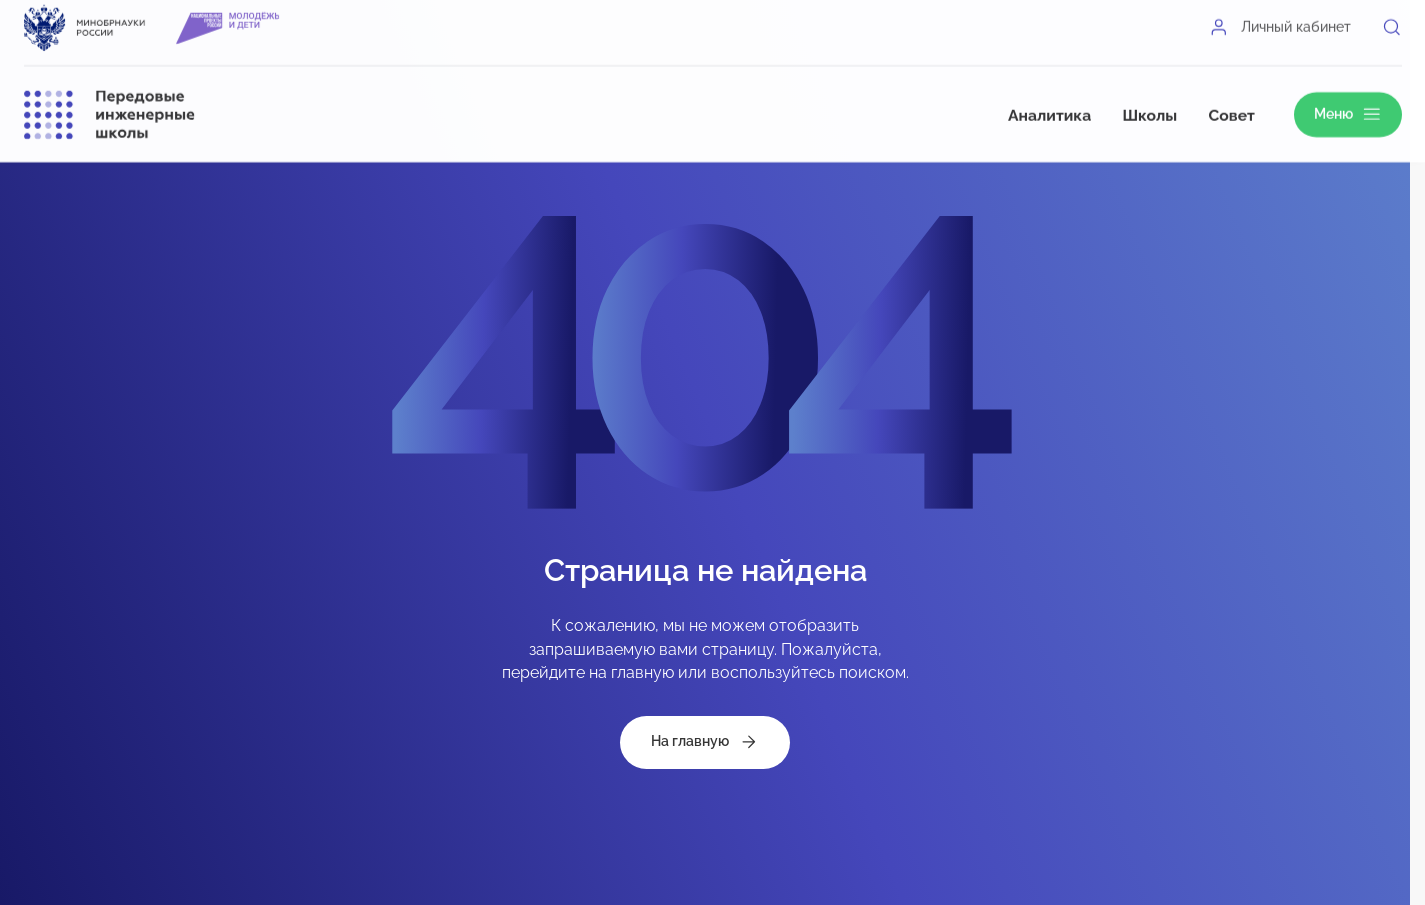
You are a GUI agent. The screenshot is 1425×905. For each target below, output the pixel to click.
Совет (1232, 99)
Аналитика (1049, 99)
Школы (1149, 99)
